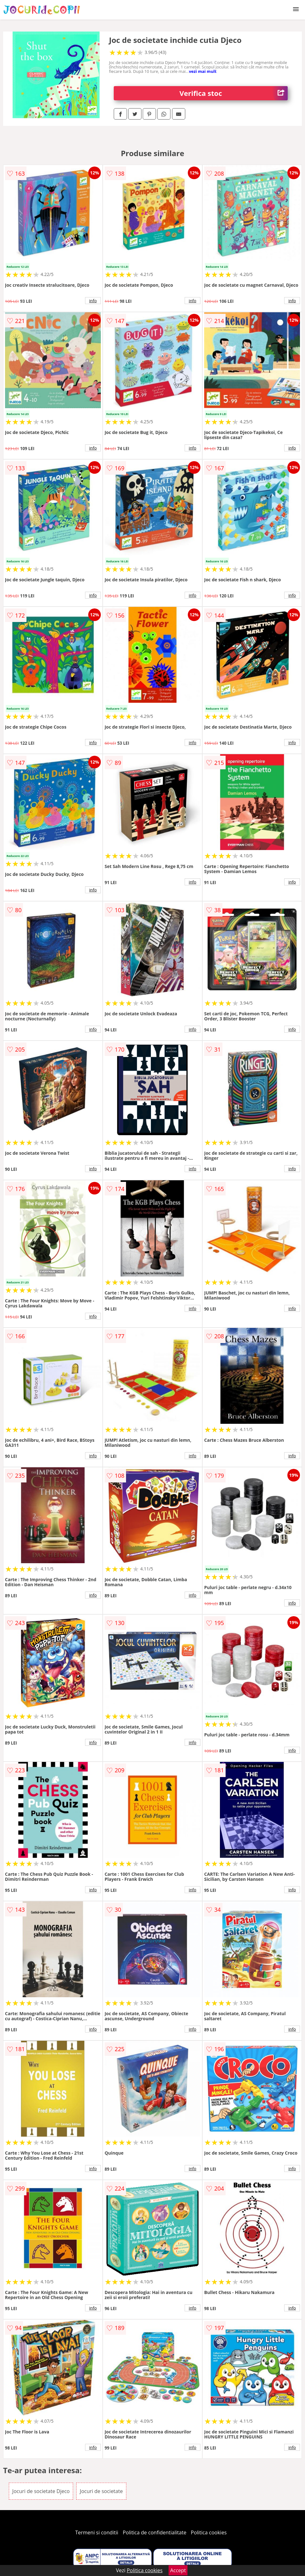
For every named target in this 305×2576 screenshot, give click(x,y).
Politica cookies (209, 2532)
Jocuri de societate (101, 2491)
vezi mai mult (202, 71)
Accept (178, 2570)
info (93, 300)
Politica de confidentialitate (155, 2532)
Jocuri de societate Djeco (41, 2491)
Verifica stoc (234, 93)
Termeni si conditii (96, 2532)
